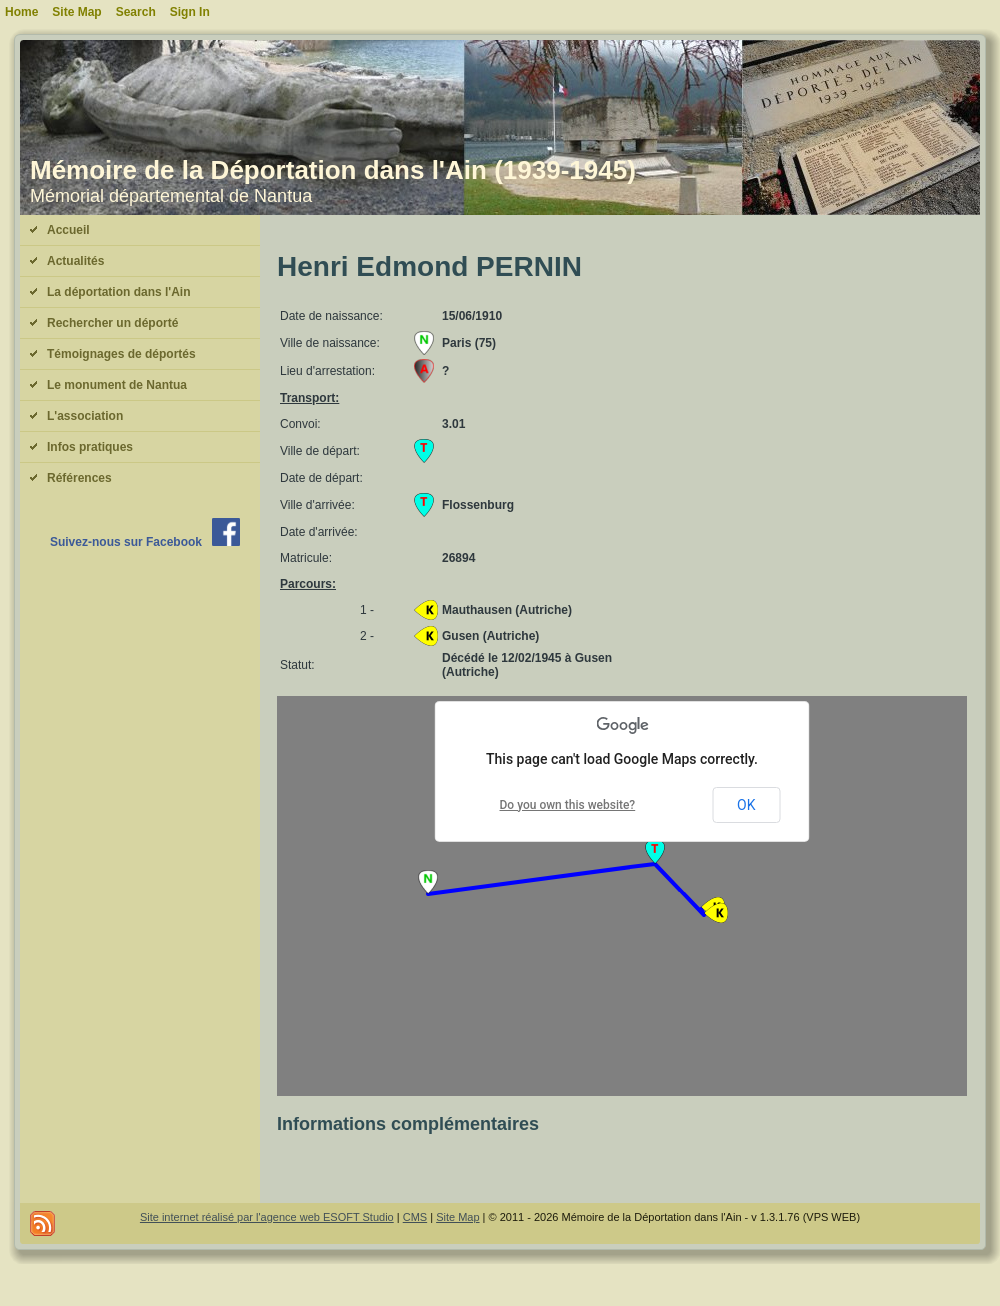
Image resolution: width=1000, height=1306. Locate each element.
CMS (415, 1217)
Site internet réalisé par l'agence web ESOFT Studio (267, 1217)
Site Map (457, 1217)
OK (746, 805)
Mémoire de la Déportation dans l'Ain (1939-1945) (333, 170)
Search (136, 12)
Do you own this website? (568, 805)
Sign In (190, 12)
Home (21, 12)
